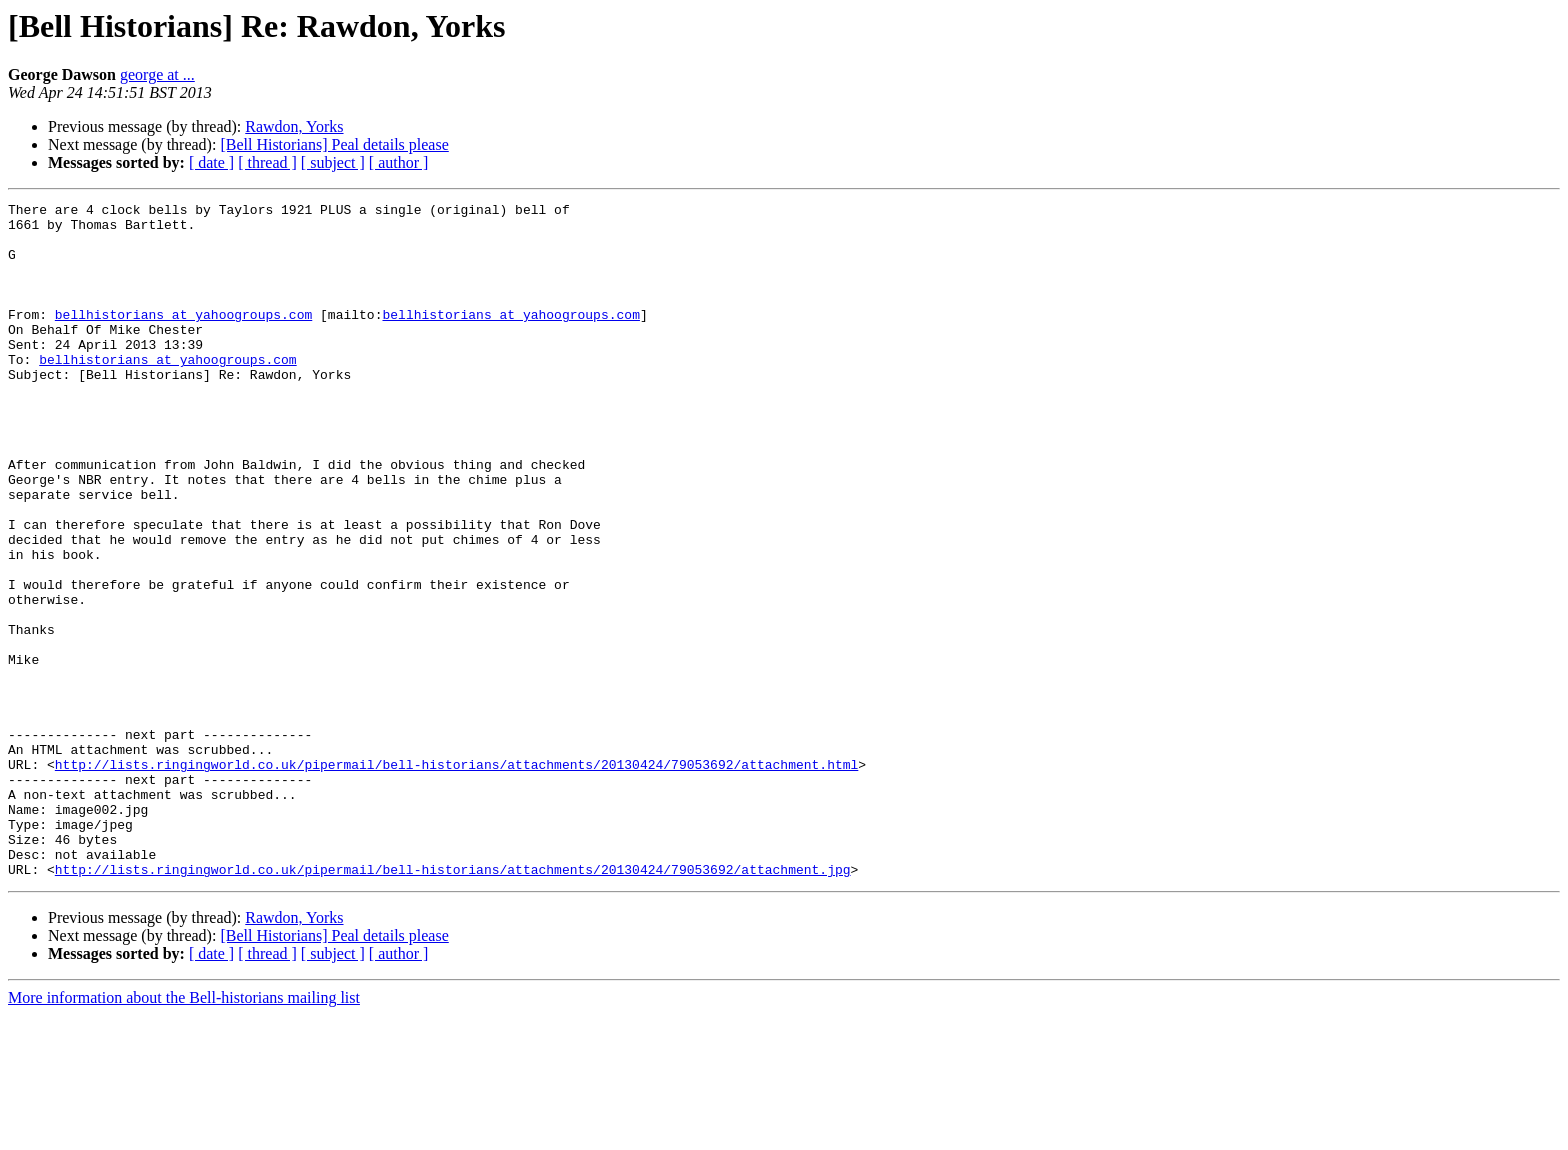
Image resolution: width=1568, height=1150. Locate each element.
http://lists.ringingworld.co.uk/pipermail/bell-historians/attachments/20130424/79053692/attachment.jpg (453, 1004)
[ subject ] (333, 162)
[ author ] (399, 162)
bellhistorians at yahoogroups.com (183, 338)
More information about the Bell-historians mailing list (184, 1132)
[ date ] (211, 162)
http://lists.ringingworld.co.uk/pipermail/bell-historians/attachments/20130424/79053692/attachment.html (456, 878)
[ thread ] (267, 162)
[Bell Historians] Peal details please (334, 144)
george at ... (157, 74)
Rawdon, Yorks (294, 126)
